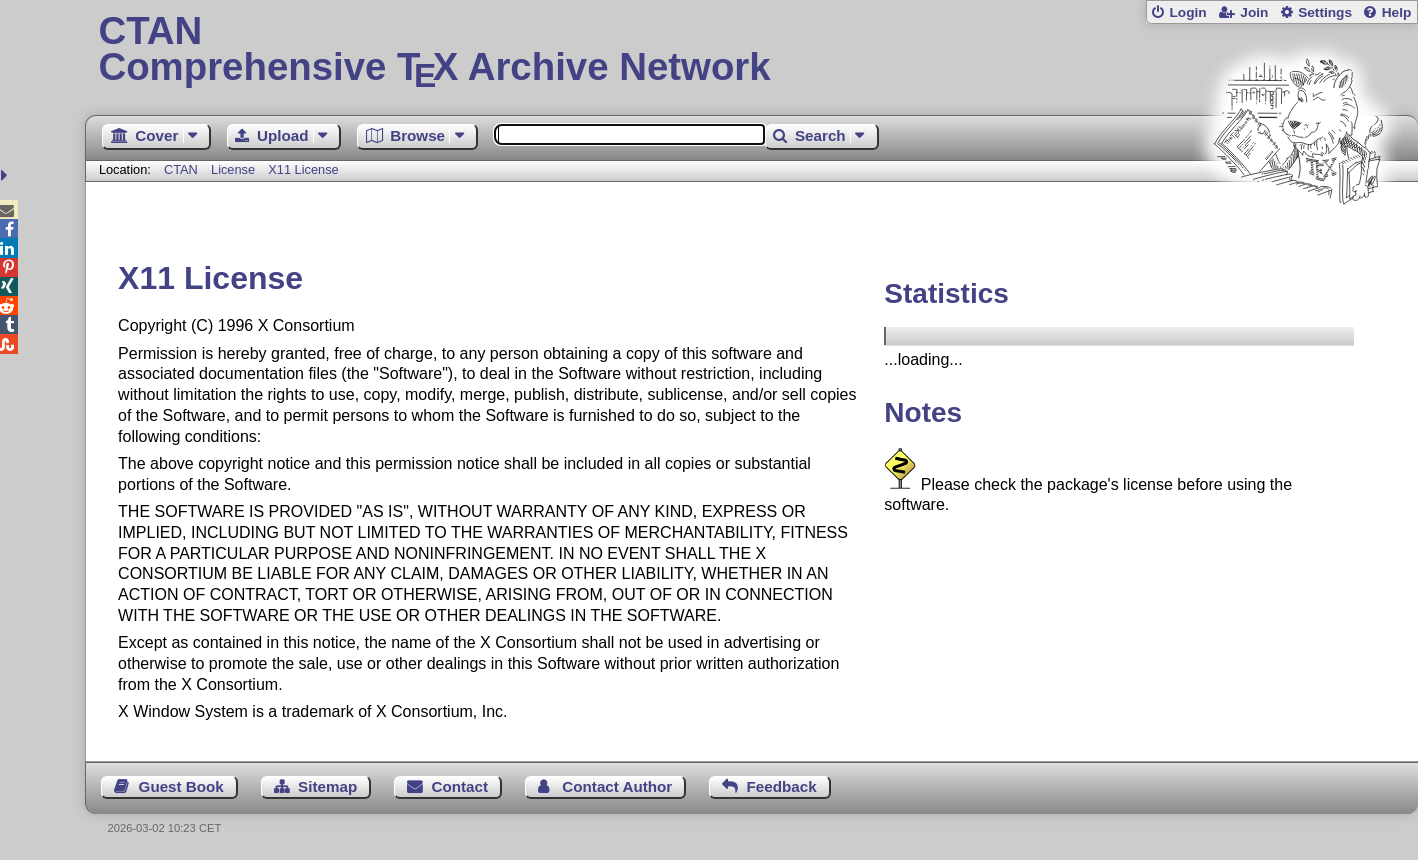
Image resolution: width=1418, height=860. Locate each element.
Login (1187, 12)
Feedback (782, 786)
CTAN (181, 169)
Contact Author (617, 786)
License (233, 169)
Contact (460, 786)
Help (1397, 12)
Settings (1325, 12)
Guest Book (181, 786)
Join (1254, 12)
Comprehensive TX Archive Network (751, 50)
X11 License (303, 169)
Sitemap (327, 786)
